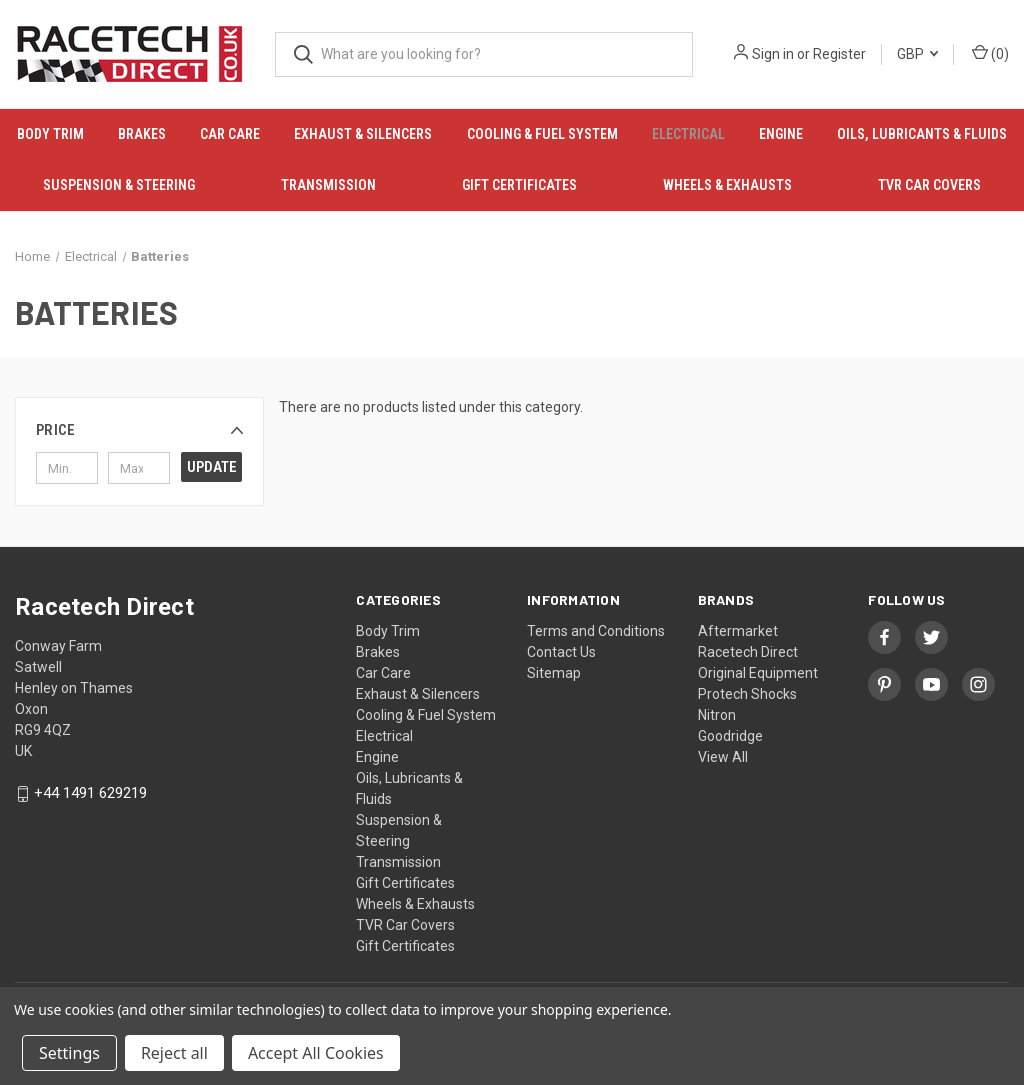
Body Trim (50, 134)
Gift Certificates (519, 185)
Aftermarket (738, 631)
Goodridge (730, 736)
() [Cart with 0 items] (990, 53)
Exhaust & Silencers (363, 134)
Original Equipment (758, 673)
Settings (69, 1053)
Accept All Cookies (316, 1053)
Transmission (328, 185)
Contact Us (561, 652)
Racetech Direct (748, 652)
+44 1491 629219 (90, 794)
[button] (139, 430)
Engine (781, 134)
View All (723, 757)
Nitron (717, 715)
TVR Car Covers (929, 185)
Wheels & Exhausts (727, 185)
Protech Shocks (747, 694)
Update (212, 467)
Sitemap (554, 673)
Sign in (773, 54)
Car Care (230, 134)
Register (839, 54)
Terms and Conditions (596, 631)
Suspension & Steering (119, 185)
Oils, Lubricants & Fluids (922, 134)
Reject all (174, 1053)
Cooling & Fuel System (542, 134)
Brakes (142, 134)
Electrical (688, 134)
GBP (917, 54)
